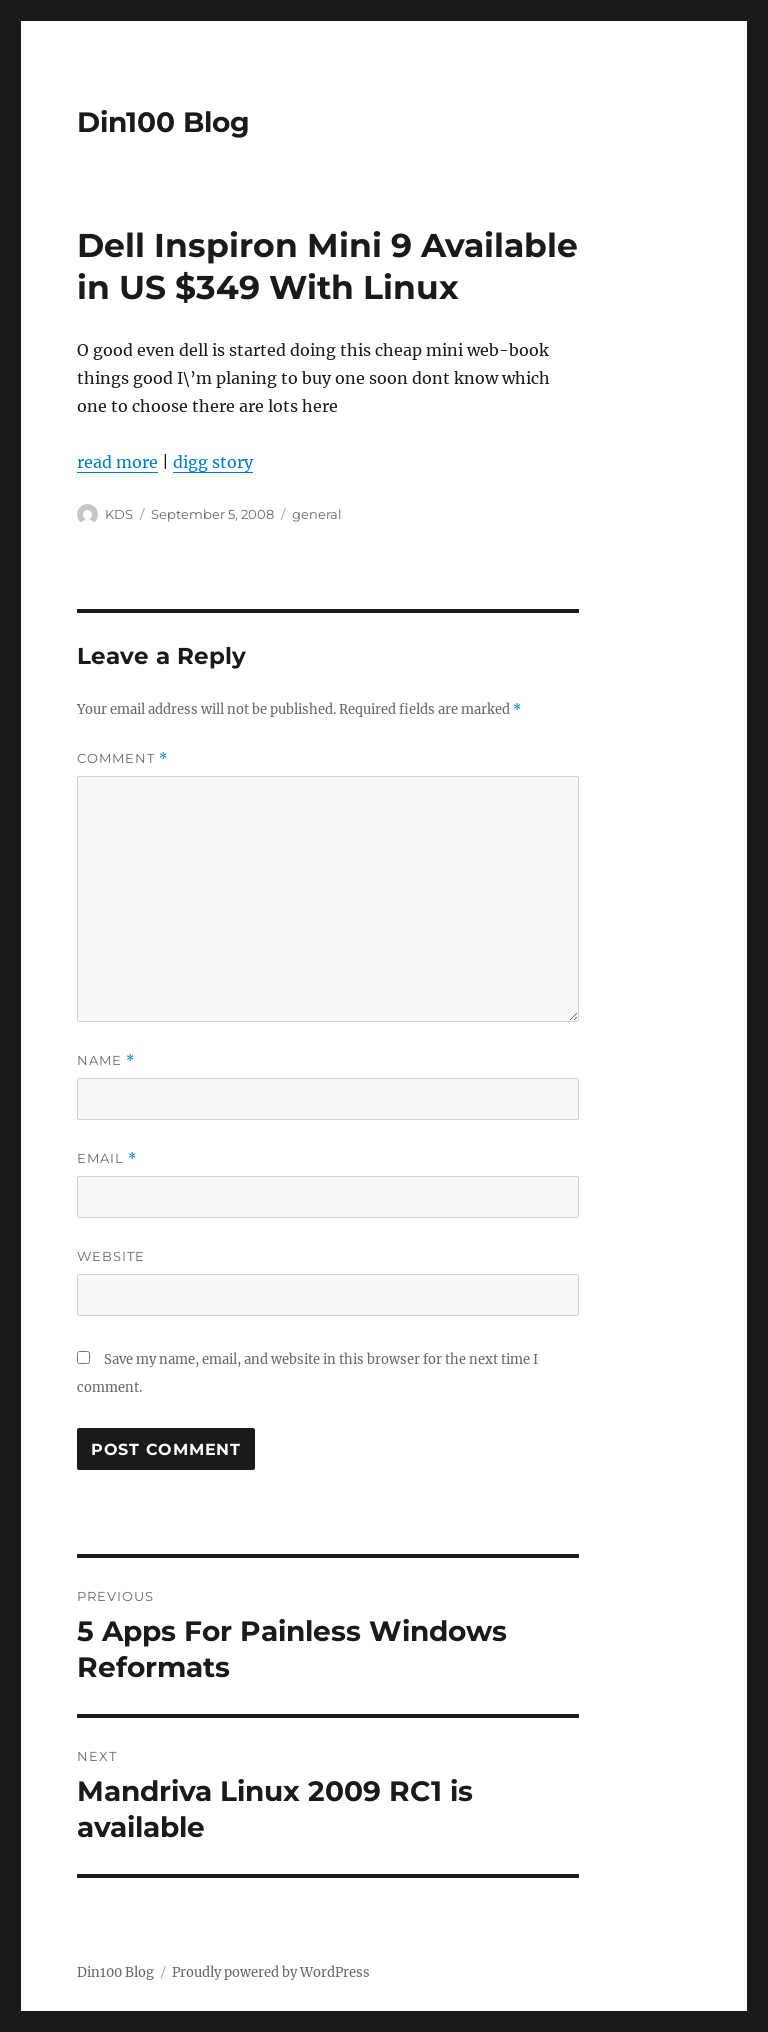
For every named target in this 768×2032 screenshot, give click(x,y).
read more (117, 462)
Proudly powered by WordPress (271, 1972)
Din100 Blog (163, 122)
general (317, 514)
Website (111, 1256)
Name (106, 1060)
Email (107, 1158)
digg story (213, 462)
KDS (119, 514)
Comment (122, 758)
